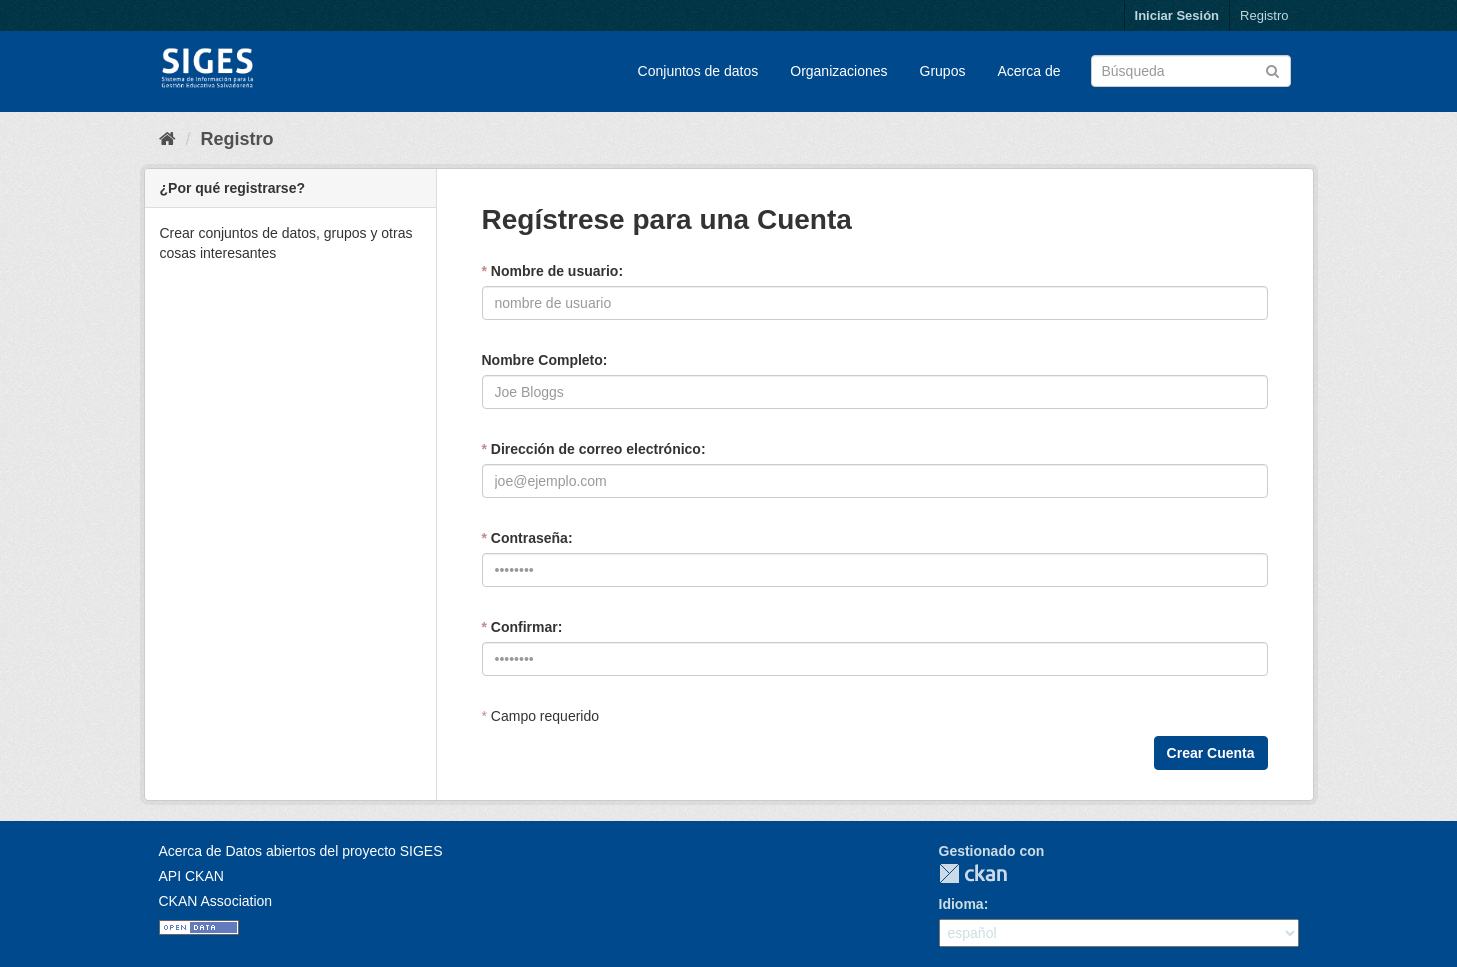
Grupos (943, 71)
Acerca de (1028, 71)
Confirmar (520, 627)
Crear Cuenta (1211, 753)
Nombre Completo (542, 360)
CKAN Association (216, 901)
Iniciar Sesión (1177, 15)
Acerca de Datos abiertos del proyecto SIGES (301, 851)
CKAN (973, 873)
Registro (1264, 15)
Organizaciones (838, 71)
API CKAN (191, 876)
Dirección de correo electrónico (591, 449)
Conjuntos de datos (698, 71)
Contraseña (525, 538)
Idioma (961, 904)
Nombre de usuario (550, 271)
